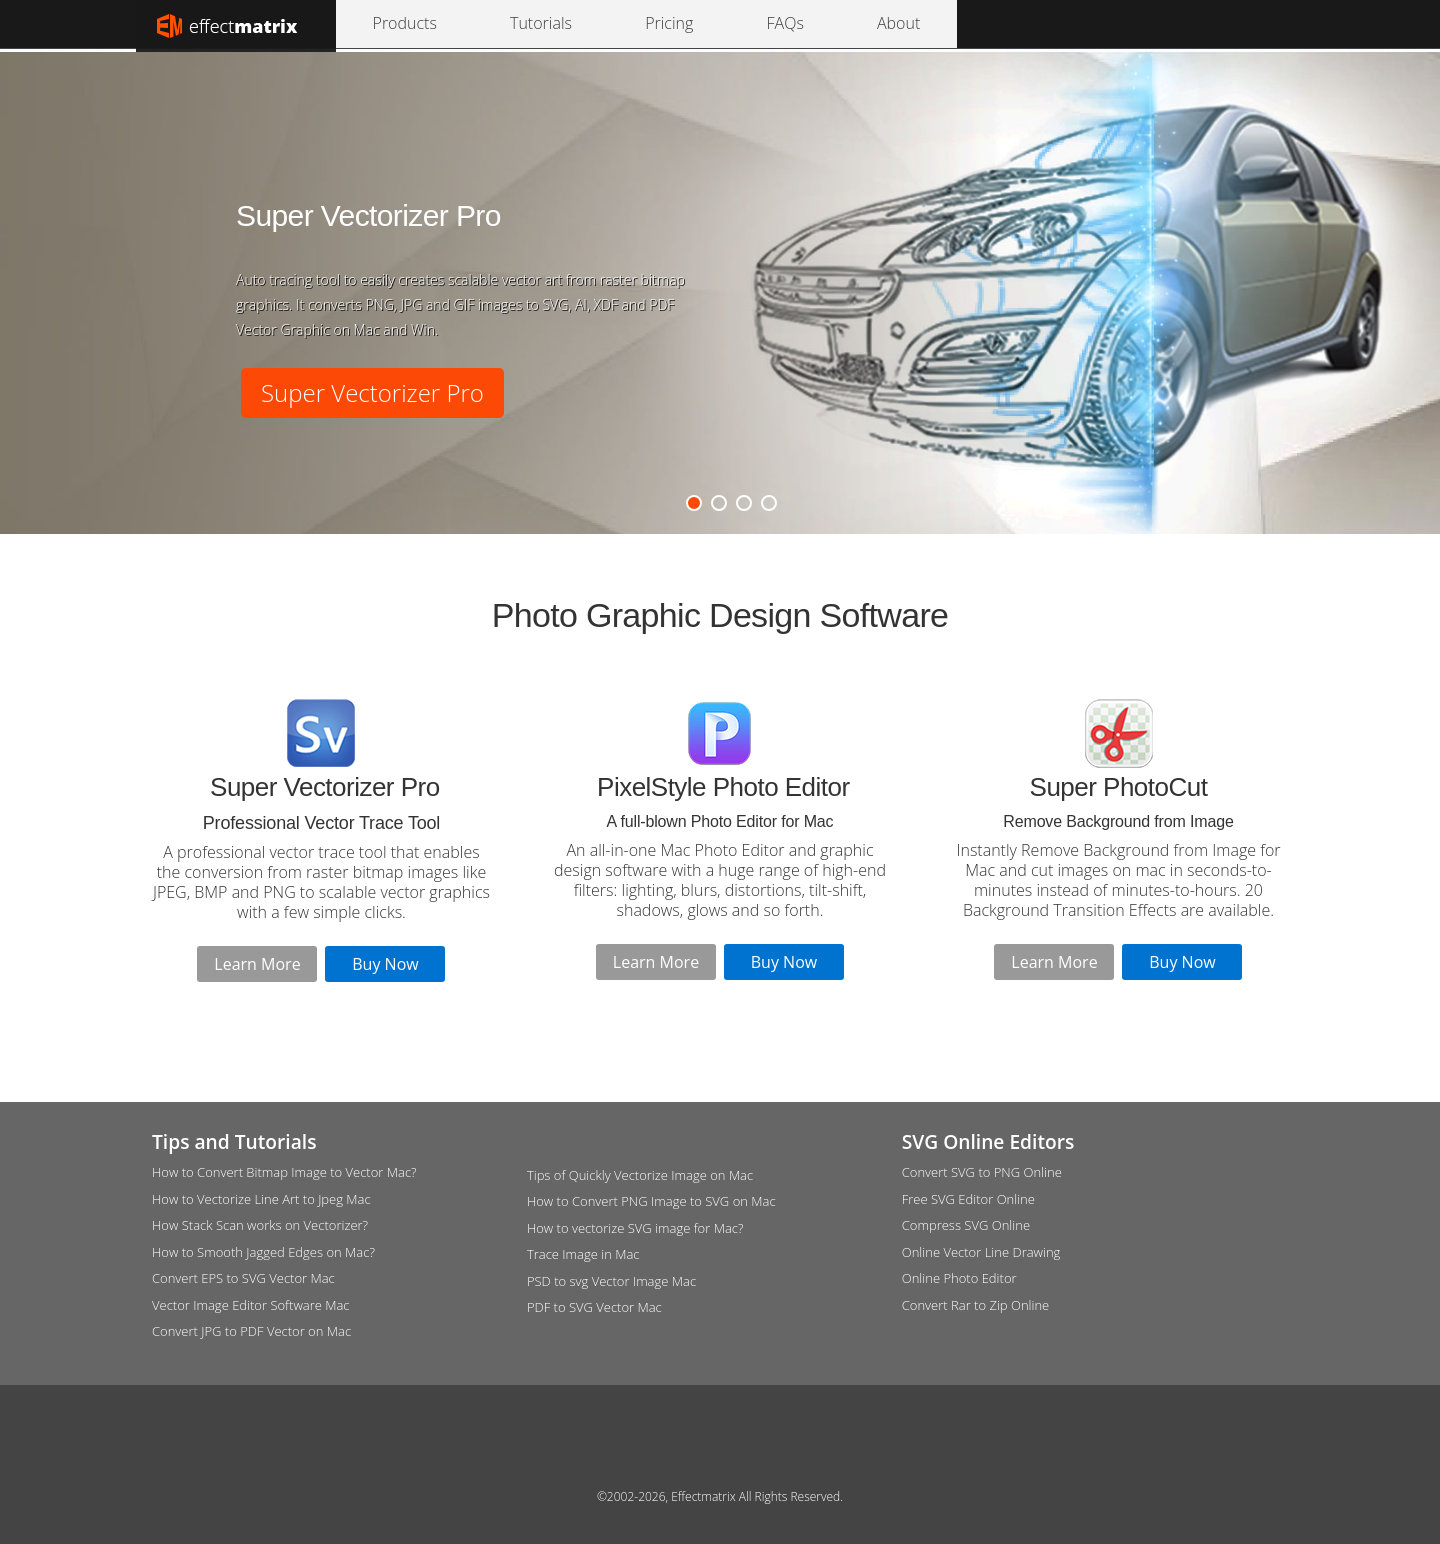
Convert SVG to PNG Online (982, 1172)
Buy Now (385, 964)
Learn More (257, 964)
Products (393, 24)
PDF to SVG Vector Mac (594, 1307)
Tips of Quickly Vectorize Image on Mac (640, 1175)
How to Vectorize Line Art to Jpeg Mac (261, 1199)
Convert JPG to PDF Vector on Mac (251, 1331)
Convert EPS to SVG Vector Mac (243, 1278)
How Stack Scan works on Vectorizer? (260, 1225)
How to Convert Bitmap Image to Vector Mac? (284, 1172)
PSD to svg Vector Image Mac (611, 1281)
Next (1307, 280)
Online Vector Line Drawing (981, 1252)
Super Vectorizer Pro (372, 392)
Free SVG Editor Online (968, 1199)
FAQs (614, 24)
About (674, 24)
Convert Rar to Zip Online (976, 1305)
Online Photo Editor (959, 1278)
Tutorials (477, 24)
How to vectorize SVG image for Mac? (635, 1228)
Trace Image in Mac (583, 1254)
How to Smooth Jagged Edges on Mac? (263, 1252)
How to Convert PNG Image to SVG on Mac (651, 1201)
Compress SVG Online (966, 1225)
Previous (133, 280)
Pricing (551, 24)
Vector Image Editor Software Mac (251, 1305)
